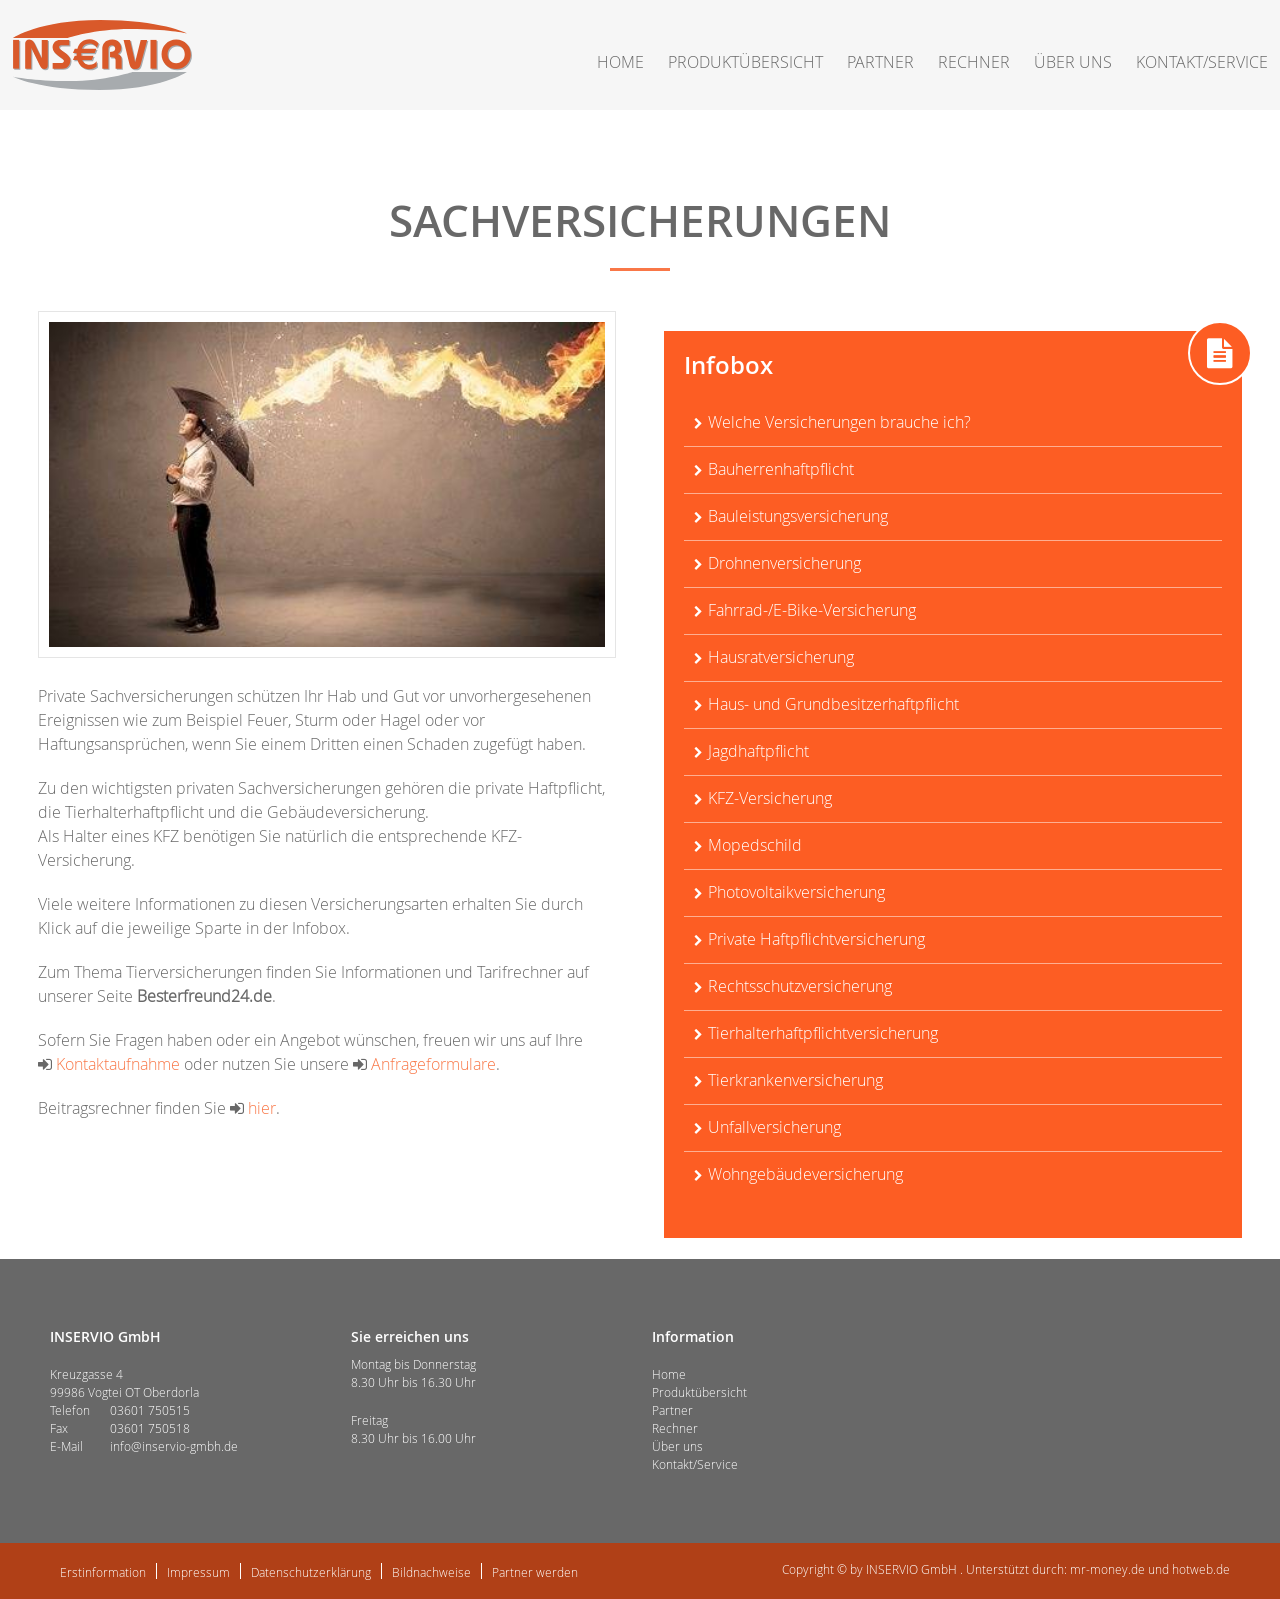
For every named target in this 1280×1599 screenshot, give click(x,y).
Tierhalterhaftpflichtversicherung (823, 1033)
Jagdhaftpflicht (758, 751)
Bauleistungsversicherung (798, 516)
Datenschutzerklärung (311, 1572)
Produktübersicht (745, 62)
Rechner (974, 62)
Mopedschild (755, 845)
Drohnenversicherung (784, 563)
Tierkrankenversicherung (795, 1080)
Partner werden (535, 1572)
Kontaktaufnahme (109, 1064)
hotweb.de (1201, 1569)
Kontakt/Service (1202, 62)
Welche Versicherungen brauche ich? (839, 422)
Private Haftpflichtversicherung (816, 939)
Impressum (198, 1572)
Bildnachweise (431, 1572)
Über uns (1073, 62)
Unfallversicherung (774, 1127)
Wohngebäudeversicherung (805, 1174)
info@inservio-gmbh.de (174, 1446)
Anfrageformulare (424, 1064)
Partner (880, 62)
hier (253, 1108)
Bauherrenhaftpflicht (781, 469)
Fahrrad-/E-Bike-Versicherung (812, 610)
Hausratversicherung (781, 657)
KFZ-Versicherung (770, 798)
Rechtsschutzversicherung (800, 986)
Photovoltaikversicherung (796, 892)
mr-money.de (1107, 1569)
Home (620, 62)
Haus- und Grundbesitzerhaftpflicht (833, 704)
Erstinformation (103, 1572)
